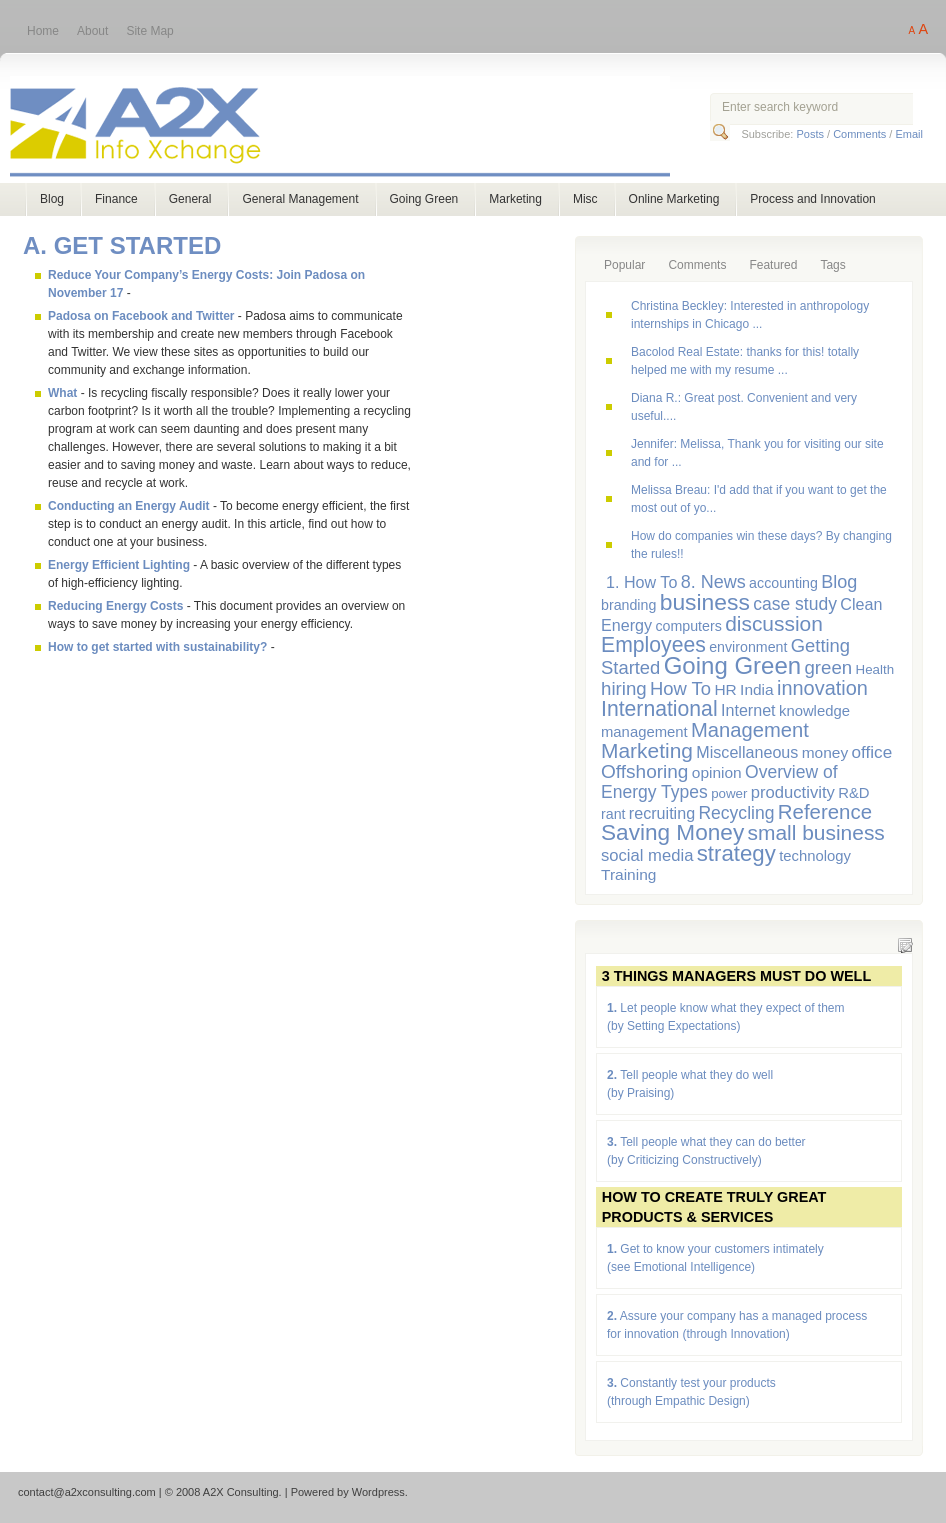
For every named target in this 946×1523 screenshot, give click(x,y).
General (190, 199)
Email (909, 134)
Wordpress (378, 1492)
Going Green (424, 199)
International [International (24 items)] (659, 708)
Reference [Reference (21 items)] (825, 811)
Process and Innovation (812, 199)
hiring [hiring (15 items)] (624, 688)
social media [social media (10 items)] (647, 855)
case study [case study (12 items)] (795, 604)
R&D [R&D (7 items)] (853, 793)
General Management (300, 199)
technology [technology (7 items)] (815, 856)
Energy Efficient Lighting (119, 565)
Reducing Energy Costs (115, 606)
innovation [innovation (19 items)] (822, 688)
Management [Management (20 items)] (750, 730)
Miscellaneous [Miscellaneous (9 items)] (747, 752)
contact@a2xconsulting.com (87, 1492)
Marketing (515, 199)
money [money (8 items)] (825, 752)
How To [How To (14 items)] (680, 688)
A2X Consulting (358, 128)
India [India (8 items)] (757, 689)
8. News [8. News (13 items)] (713, 582)
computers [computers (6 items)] (688, 626)
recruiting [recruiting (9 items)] (662, 813)
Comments (859, 134)
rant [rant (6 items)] (613, 814)
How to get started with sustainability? (157, 647)
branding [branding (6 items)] (628, 605)
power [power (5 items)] (729, 793)
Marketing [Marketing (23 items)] (647, 750)
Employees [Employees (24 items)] (653, 644)
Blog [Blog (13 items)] (839, 582)
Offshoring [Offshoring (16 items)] (644, 771)
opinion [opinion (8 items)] (717, 772)
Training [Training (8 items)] (628, 874)
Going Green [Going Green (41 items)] (732, 665)
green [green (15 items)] (828, 667)
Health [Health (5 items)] (875, 669)
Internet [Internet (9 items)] (748, 710)
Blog (52, 199)
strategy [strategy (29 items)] (736, 853)
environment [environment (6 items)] (748, 647)
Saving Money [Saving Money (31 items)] (672, 832)
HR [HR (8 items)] (725, 689)
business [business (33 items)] (705, 602)
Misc (585, 199)
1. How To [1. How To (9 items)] (641, 582)
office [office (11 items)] (872, 752)
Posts (810, 134)
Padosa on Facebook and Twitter (141, 316)
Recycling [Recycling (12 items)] (736, 813)
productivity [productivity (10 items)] (793, 792)
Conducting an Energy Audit (129, 506)
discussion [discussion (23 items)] (774, 623)
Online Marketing (674, 199)
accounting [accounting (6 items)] (783, 583)
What (62, 393)
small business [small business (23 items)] (816, 832)
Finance (116, 199)
